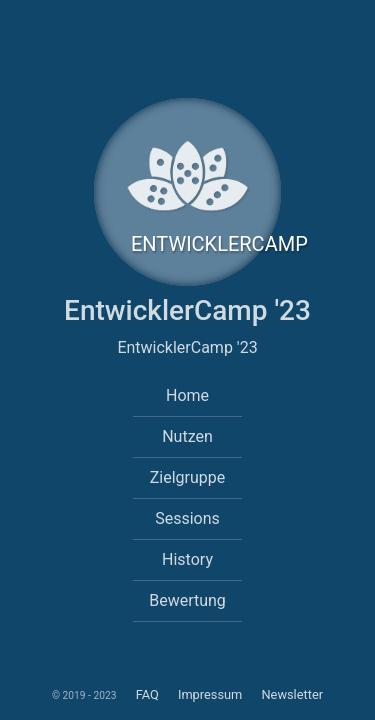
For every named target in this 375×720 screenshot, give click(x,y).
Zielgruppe (188, 477)
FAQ (146, 694)
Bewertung (187, 600)
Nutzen (187, 436)
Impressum (212, 694)
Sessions (187, 518)
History (187, 559)
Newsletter (292, 694)
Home (187, 395)
